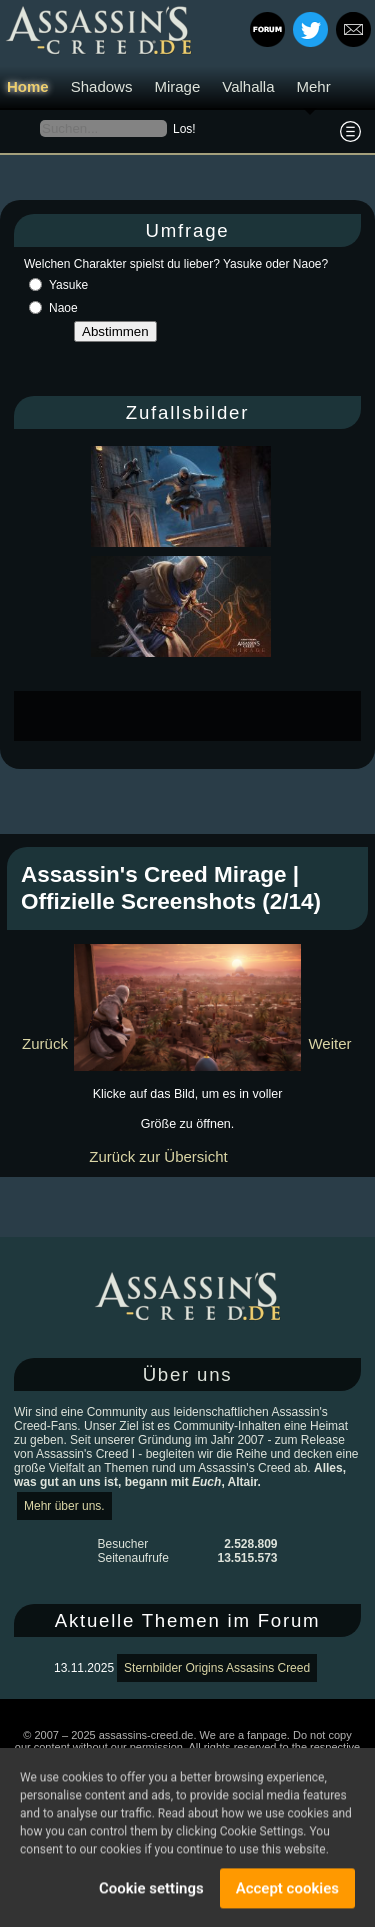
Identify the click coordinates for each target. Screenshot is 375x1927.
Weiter (329, 1043)
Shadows (102, 86)
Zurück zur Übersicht (158, 1156)
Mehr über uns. (64, 1506)
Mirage (177, 86)
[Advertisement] (194, 716)
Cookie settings (151, 1892)
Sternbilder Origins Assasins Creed (217, 1668)
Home (28, 86)
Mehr (314, 86)
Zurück (45, 1043)
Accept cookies (287, 1892)
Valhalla (248, 86)
